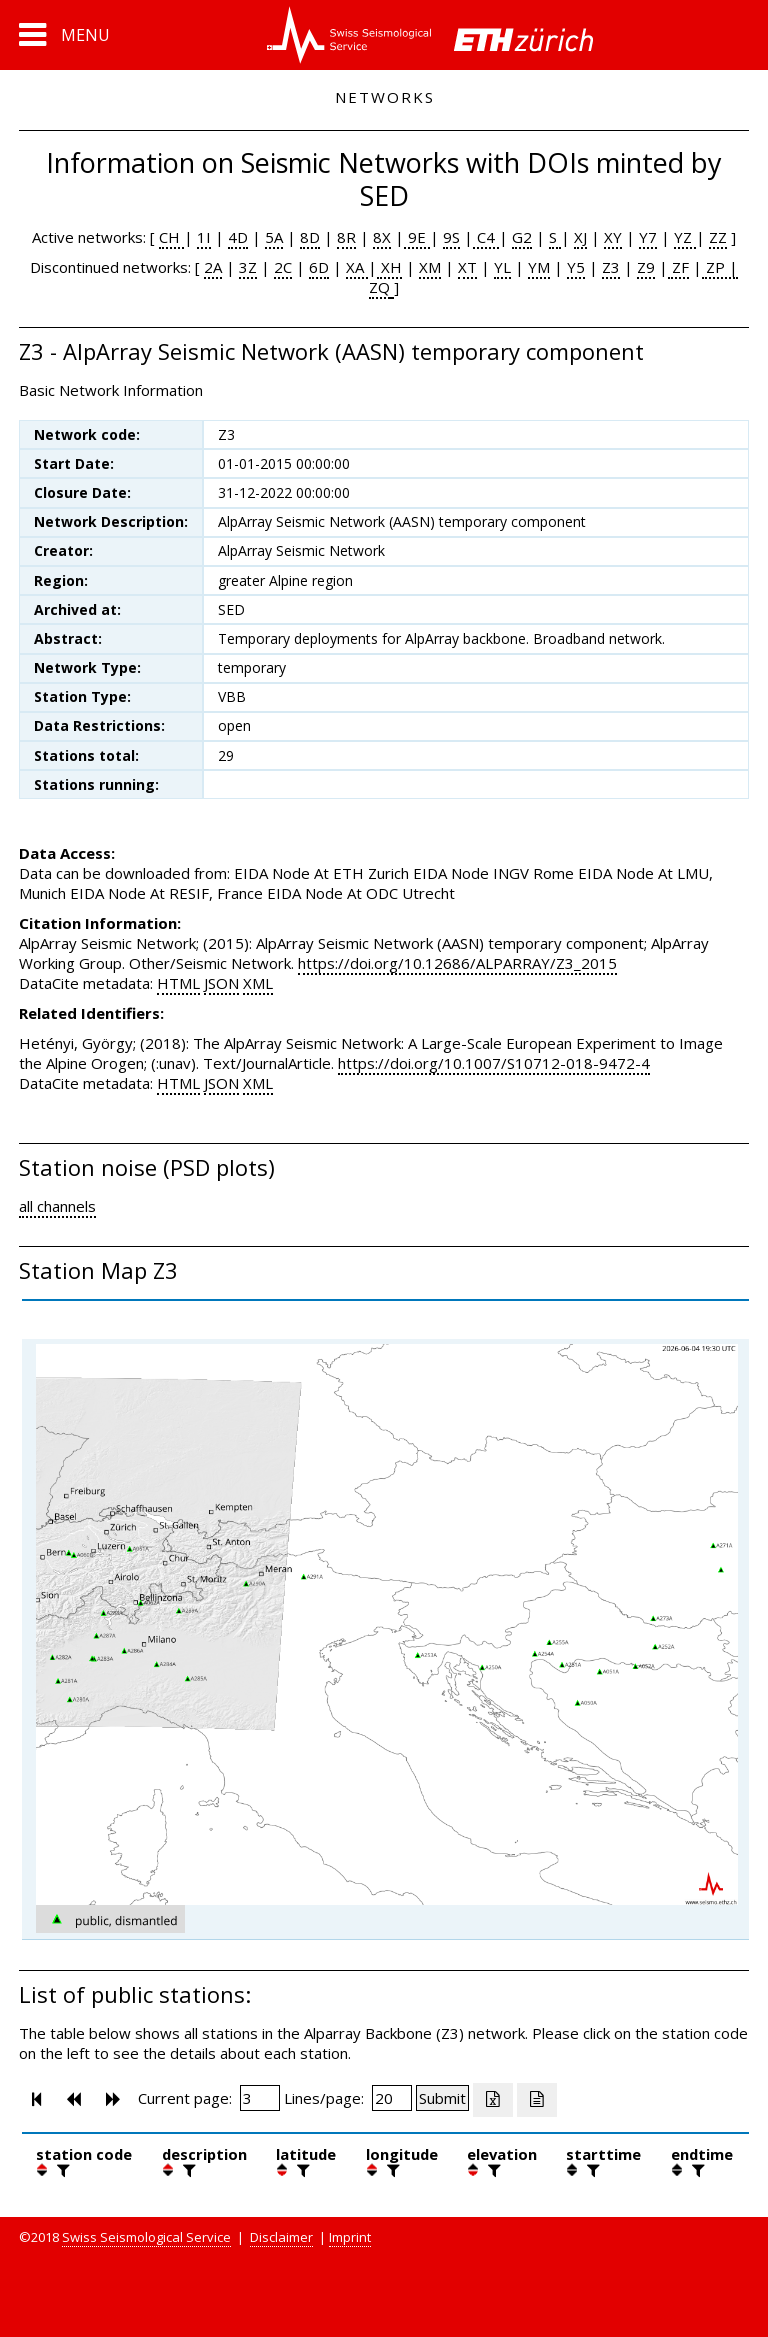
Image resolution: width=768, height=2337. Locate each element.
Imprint (350, 2237)
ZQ (379, 287)
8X (382, 237)
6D (319, 267)
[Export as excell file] (493, 2100)
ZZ (718, 237)
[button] (64, 35)
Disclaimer (281, 2237)
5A (274, 237)
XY (613, 237)
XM (430, 267)
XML (258, 983)
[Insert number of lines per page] (392, 2098)
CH (171, 237)
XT (467, 267)
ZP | (720, 267)
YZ (685, 237)
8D (310, 237)
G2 (522, 237)
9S (451, 237)
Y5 (576, 267)
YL (502, 267)
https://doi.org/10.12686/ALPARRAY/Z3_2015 (457, 963)
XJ (580, 237)
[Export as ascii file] (537, 2100)
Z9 (646, 267)
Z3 (611, 267)
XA (357, 267)
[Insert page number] (260, 2098)
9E (417, 237)
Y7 (648, 237)
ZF (678, 267)
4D (238, 237)
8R (346, 237)
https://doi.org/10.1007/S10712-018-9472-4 (494, 1063)
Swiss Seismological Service (146, 2237)
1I (204, 237)
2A (213, 267)
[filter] (61, 2170)
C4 (486, 237)
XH (389, 267)
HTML (178, 983)
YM (539, 267)
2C (283, 267)
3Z (248, 267)
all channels (57, 1206)
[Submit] (442, 2098)
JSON (221, 983)
